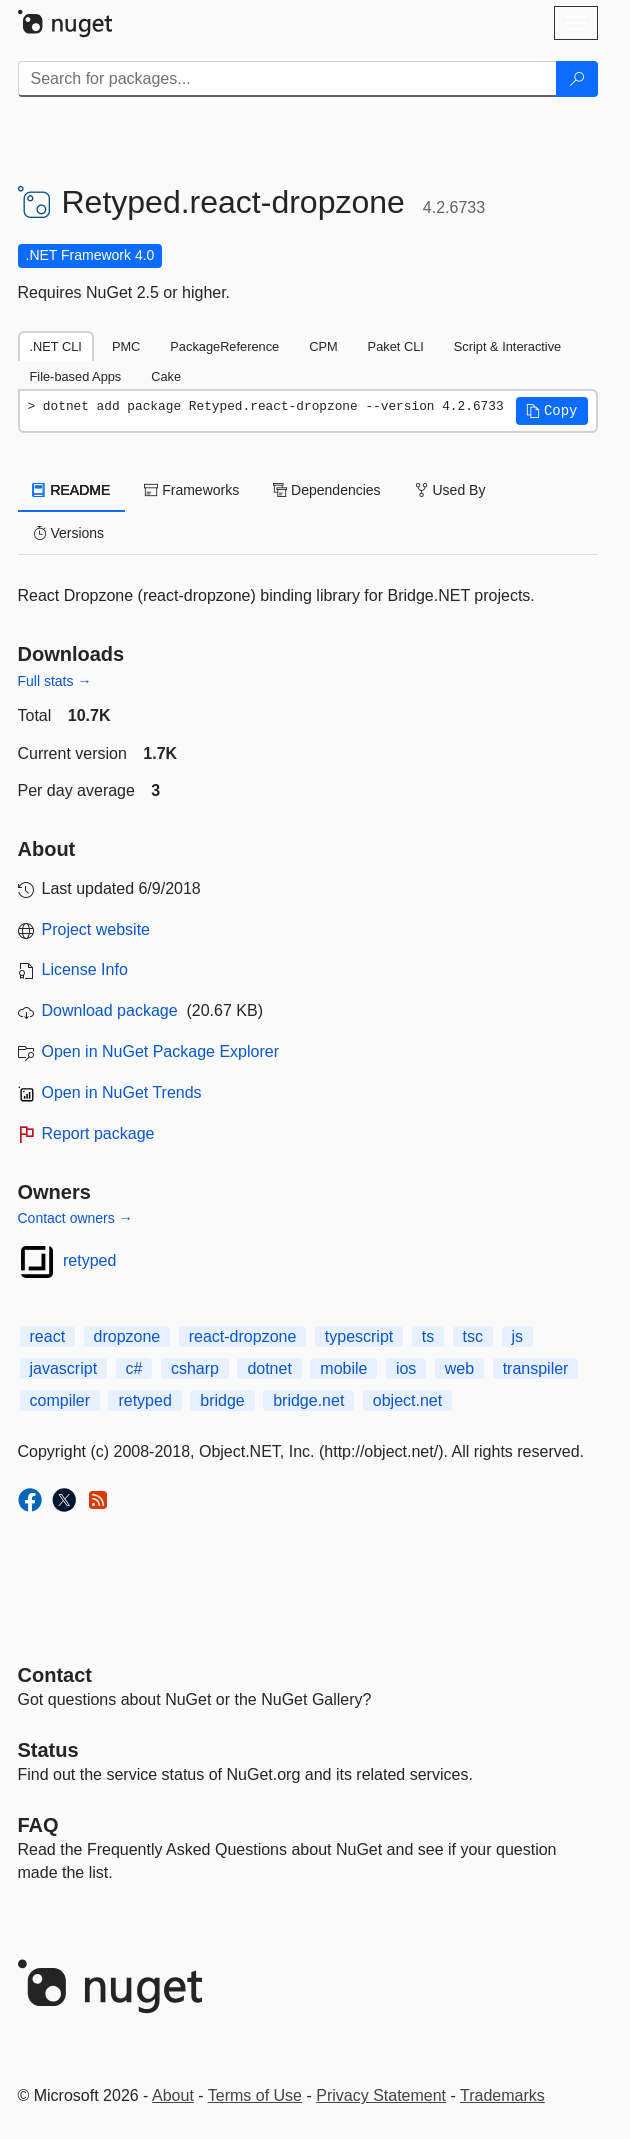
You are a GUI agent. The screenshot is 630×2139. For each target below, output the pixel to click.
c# (134, 1368)
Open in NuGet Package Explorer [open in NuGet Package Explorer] (160, 1051)
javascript (64, 1368)
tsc (473, 1336)
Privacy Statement (381, 2095)
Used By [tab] (450, 490)
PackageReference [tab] (224, 346)
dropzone (127, 1336)
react (48, 1336)
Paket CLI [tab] (396, 346)
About (173, 2095)
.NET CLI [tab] (56, 346)
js (518, 1336)
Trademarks (502, 2095)
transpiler (536, 1368)
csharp (195, 1368)
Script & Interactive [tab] (507, 346)
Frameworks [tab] (191, 490)
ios (406, 1368)
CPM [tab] (323, 346)
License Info (85, 969)
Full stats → (55, 681)
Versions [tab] (69, 533)
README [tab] (72, 490)
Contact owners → (75, 1218)
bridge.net (308, 1400)
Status (48, 1750)
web (459, 1368)
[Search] (577, 79)
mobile (343, 1368)
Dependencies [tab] (326, 490)
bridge (222, 1400)
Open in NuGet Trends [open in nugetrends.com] (122, 1092)
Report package (98, 1133)
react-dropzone (243, 1336)
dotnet (269, 1368)
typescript (359, 1336)
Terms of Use (255, 2095)
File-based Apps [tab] (76, 376)
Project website (96, 929)
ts (428, 1336)
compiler (60, 1400)
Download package (110, 1010)
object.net (407, 1400)
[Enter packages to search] (287, 79)
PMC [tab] (126, 346)
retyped (89, 1260)
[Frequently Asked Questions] (38, 1825)
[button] (552, 411)
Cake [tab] (166, 376)
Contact (55, 1675)
